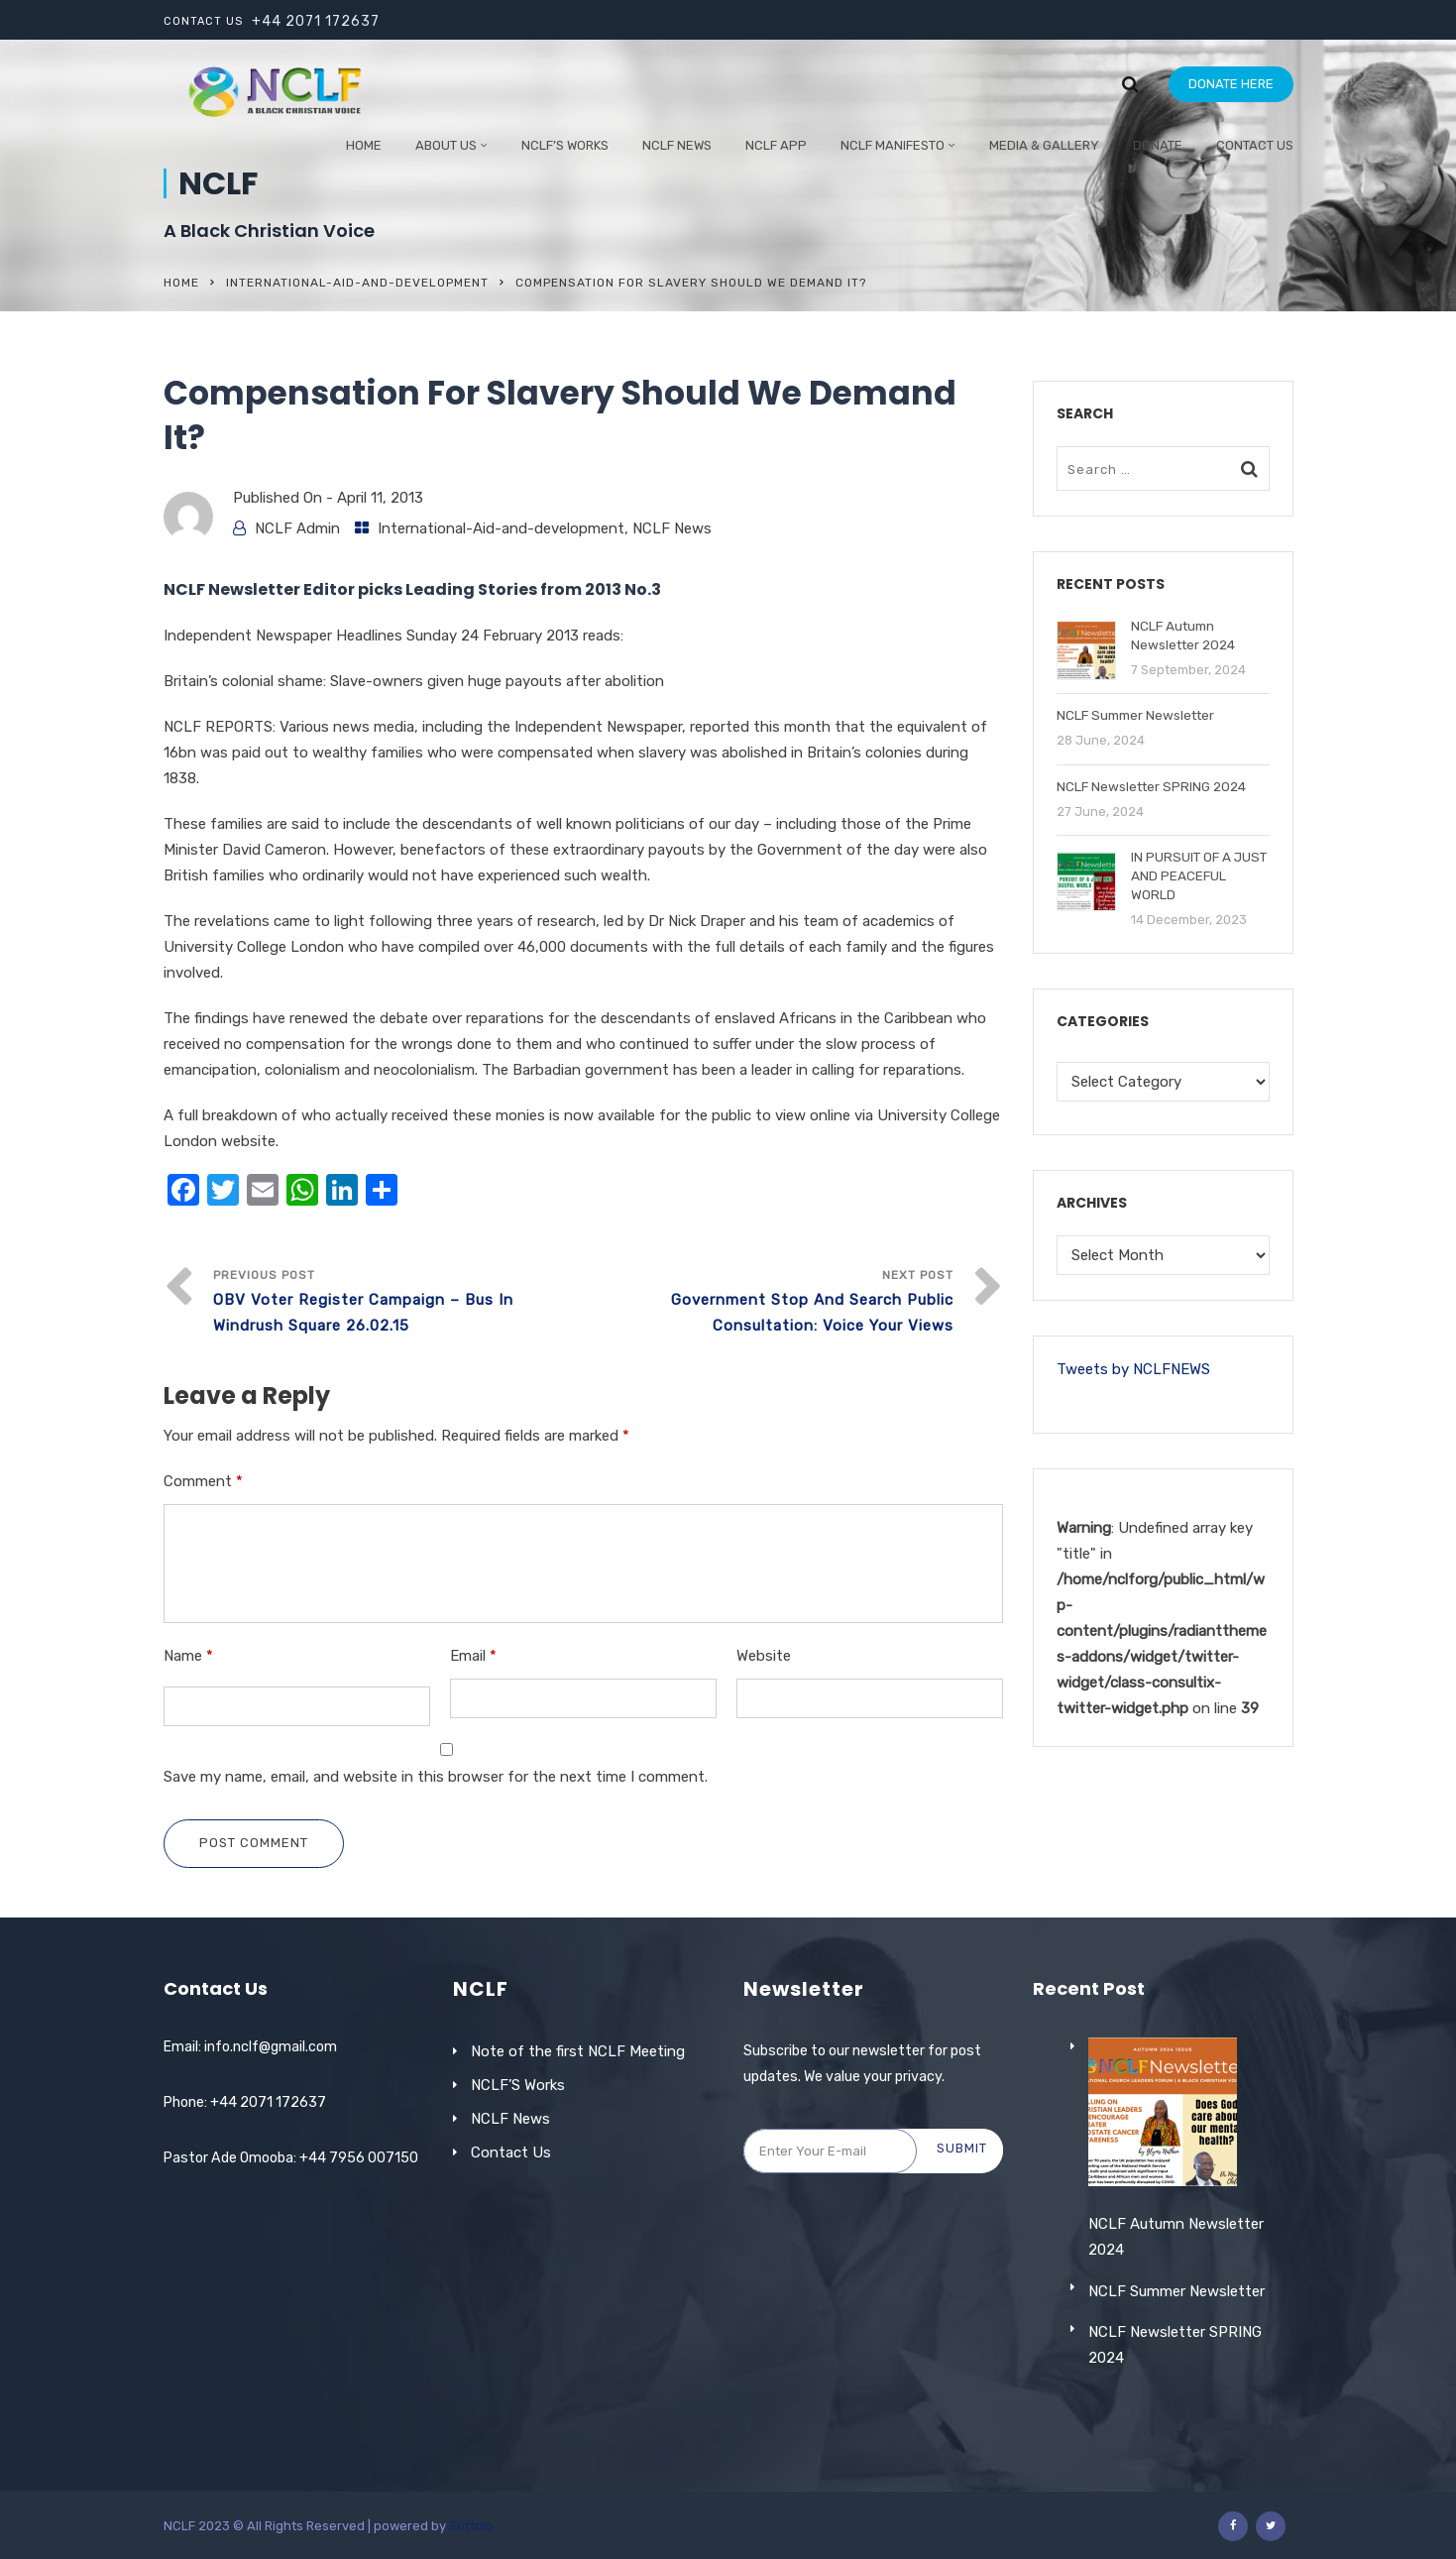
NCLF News (672, 528)
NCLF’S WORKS (565, 145)
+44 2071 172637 (316, 21)
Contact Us (1254, 145)
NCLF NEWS (677, 145)
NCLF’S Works (518, 2085)
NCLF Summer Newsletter (1176, 2348)
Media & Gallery (1044, 145)
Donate (1157, 145)
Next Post (768, 1303)
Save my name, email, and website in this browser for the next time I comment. (436, 1777)
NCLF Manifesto (892, 145)
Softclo (471, 2525)
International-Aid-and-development (357, 283)
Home (364, 145)
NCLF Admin (297, 528)
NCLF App (776, 145)
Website (763, 1656)
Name (188, 1656)
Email (473, 1656)
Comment (203, 1481)
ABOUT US (446, 145)
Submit (962, 2148)
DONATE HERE (1231, 83)
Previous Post (398, 1303)
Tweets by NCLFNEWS (1133, 1369)
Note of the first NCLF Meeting (578, 2051)
